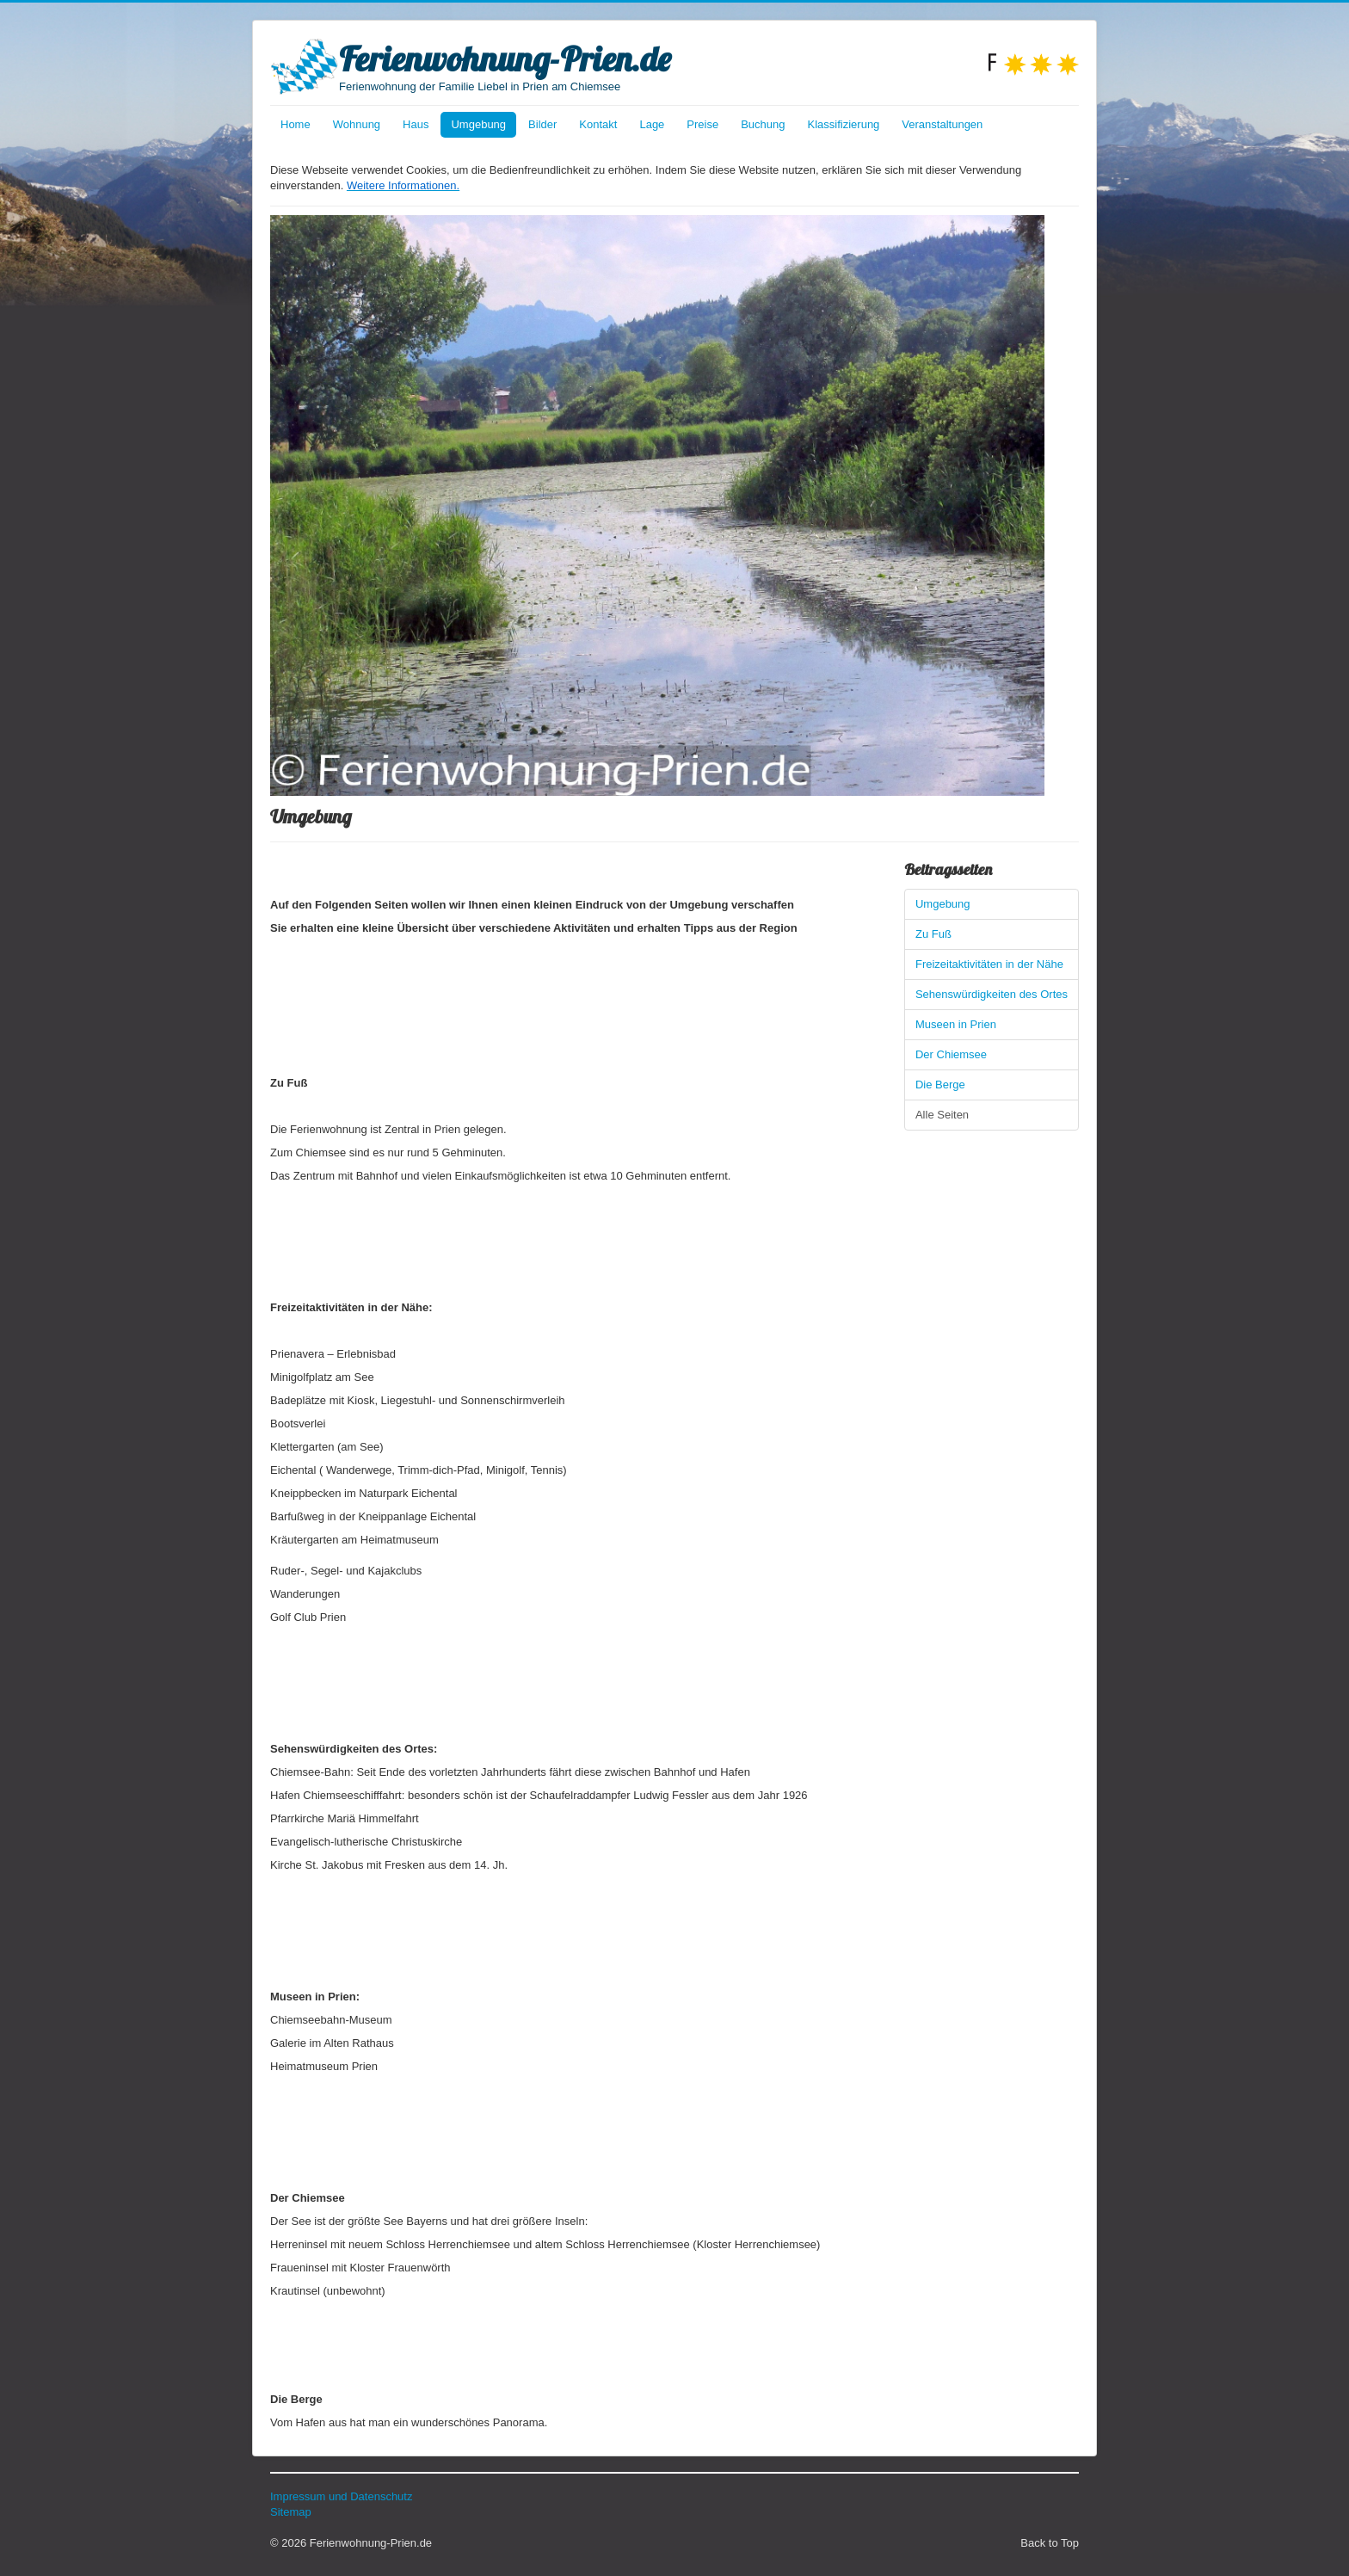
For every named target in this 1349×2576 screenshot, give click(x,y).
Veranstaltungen (942, 124)
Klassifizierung (844, 124)
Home (295, 124)
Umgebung (478, 124)
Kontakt (598, 124)
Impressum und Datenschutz (341, 2496)
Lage (651, 124)
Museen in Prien (955, 1024)
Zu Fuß (933, 933)
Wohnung (356, 124)
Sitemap (290, 2511)
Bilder (542, 124)
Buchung (763, 124)
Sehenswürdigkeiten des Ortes (991, 994)
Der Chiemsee (951, 1054)
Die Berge (940, 1084)
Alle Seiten (942, 1114)
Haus (415, 124)
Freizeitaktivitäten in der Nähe (989, 964)
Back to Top (1049, 2542)
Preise (702, 124)
